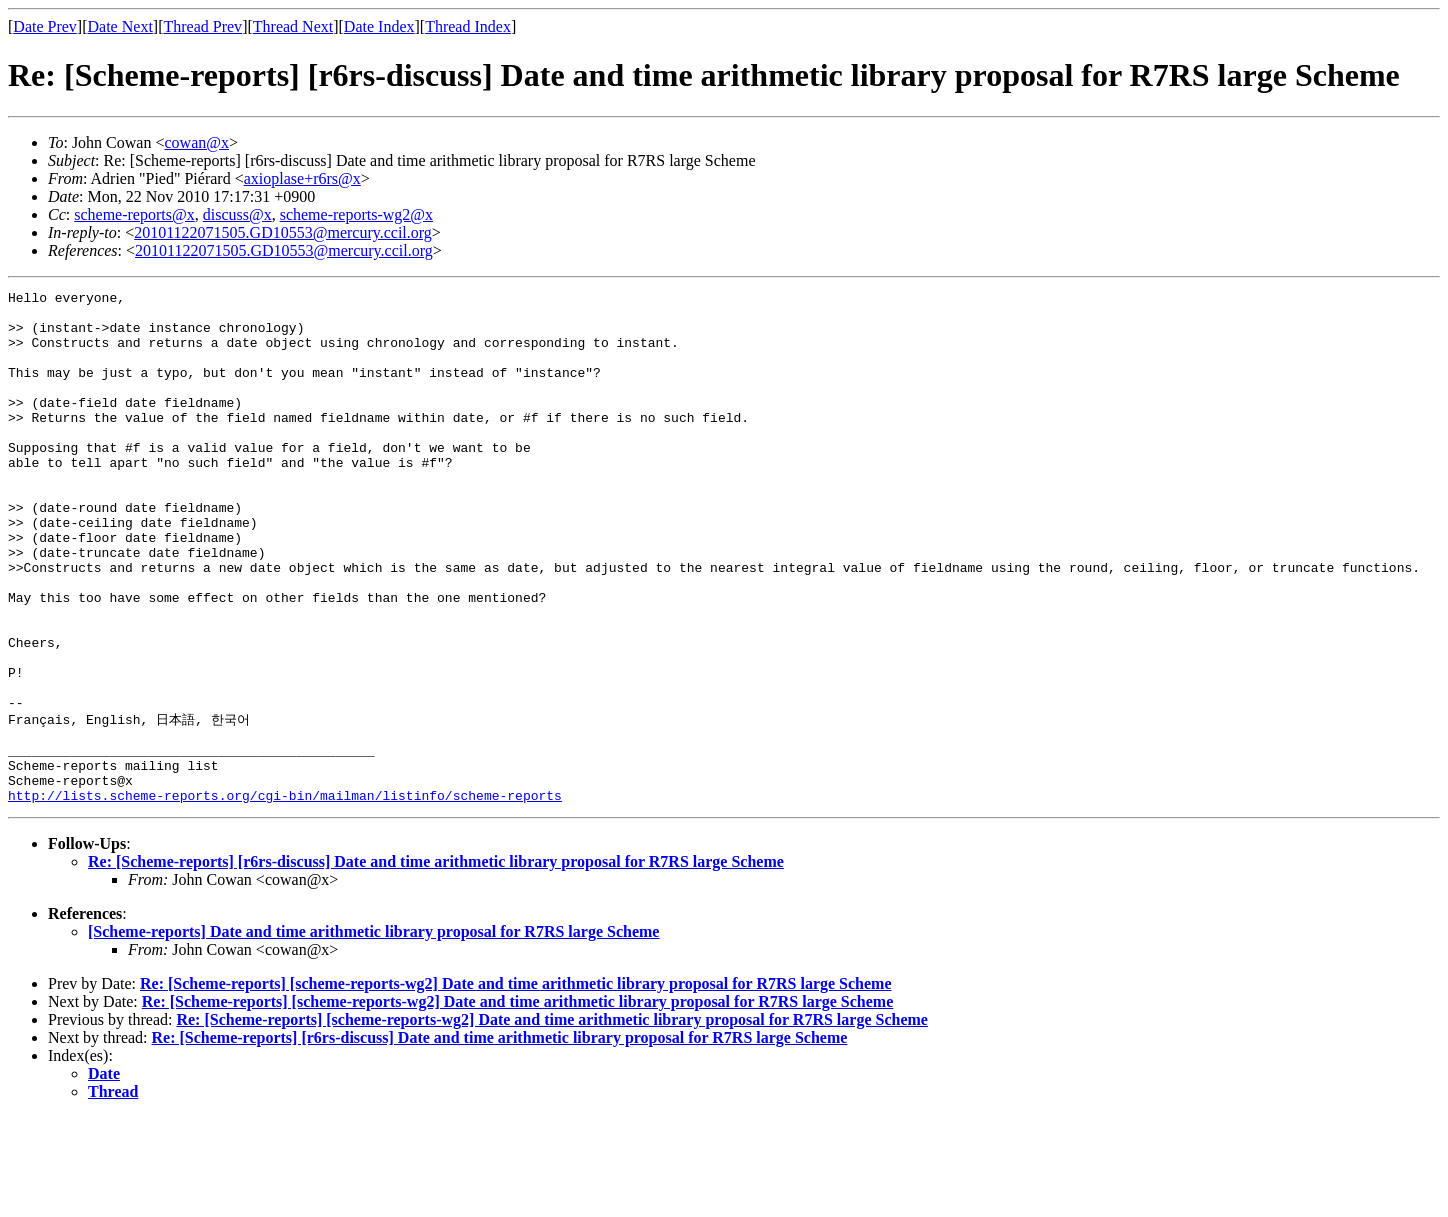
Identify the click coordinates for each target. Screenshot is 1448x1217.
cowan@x (196, 142)
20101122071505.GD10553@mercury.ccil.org (283, 232)
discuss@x (237, 214)
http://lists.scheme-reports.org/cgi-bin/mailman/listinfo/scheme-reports (285, 895)
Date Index (379, 26)
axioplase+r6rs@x (302, 178)
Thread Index (468, 26)
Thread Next (293, 26)
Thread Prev (202, 26)
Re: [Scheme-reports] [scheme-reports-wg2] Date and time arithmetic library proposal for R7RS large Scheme (516, 1083)
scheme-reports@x (134, 214)
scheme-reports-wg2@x (356, 214)
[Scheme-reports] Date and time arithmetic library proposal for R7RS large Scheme (373, 1031)
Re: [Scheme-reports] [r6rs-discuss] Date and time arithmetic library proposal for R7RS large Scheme (436, 961)
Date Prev (45, 26)
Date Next (120, 26)
